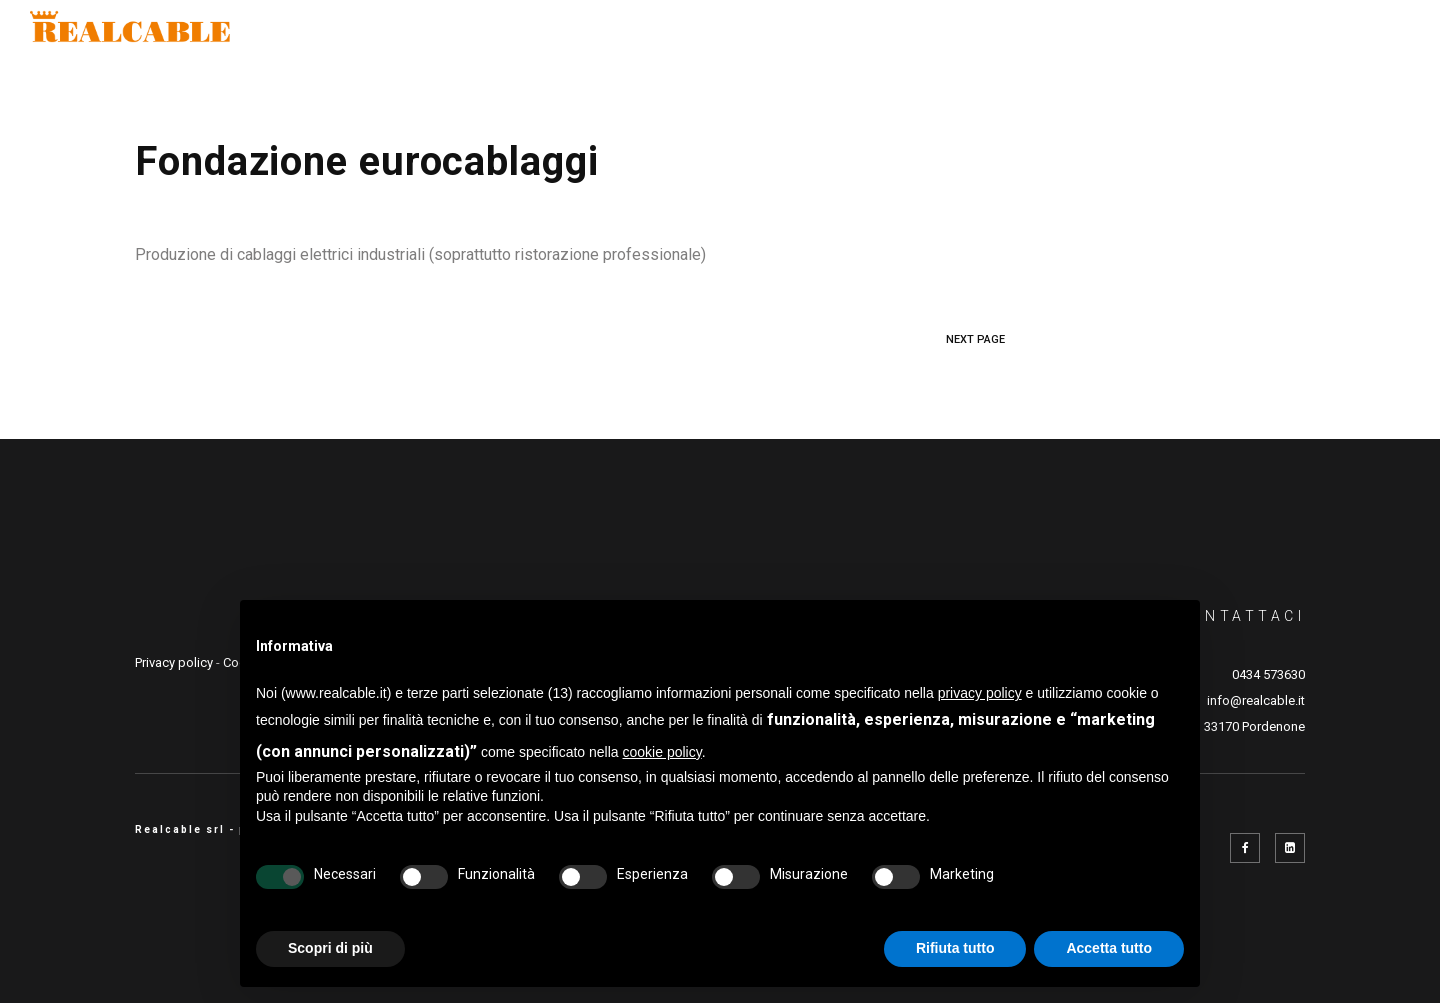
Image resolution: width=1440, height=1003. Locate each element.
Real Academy (1129, 35)
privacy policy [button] (980, 693)
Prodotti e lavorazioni (935, 35)
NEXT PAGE (975, 339)
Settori (661, 35)
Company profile (519, 35)
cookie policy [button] (662, 752)
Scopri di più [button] (330, 948)
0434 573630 (1268, 674)
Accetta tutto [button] (1109, 948)
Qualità (765, 35)
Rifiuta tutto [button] (955, 948)
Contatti (1348, 35)
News (1249, 35)
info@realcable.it (1256, 700)
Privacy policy (174, 662)
